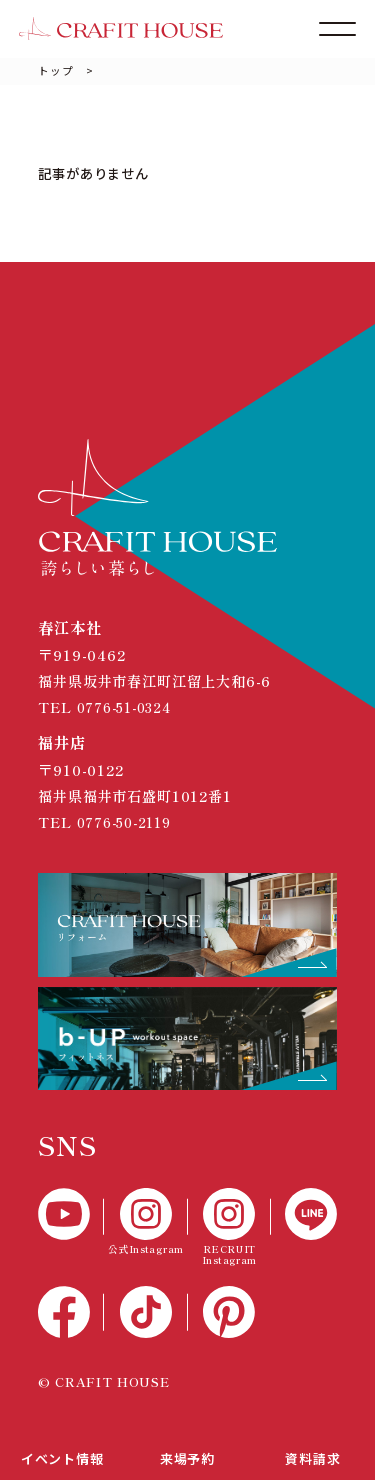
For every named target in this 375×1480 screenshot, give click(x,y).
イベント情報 (62, 1455)
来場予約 (187, 1455)
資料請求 (312, 1455)
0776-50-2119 (130, 821)
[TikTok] (146, 1312)
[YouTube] (70, 1214)
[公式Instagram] (146, 1221)
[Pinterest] (230, 1312)
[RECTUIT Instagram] (230, 1227)
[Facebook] (70, 1312)
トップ (55, 70)
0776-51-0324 (130, 706)
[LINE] (303, 1214)
